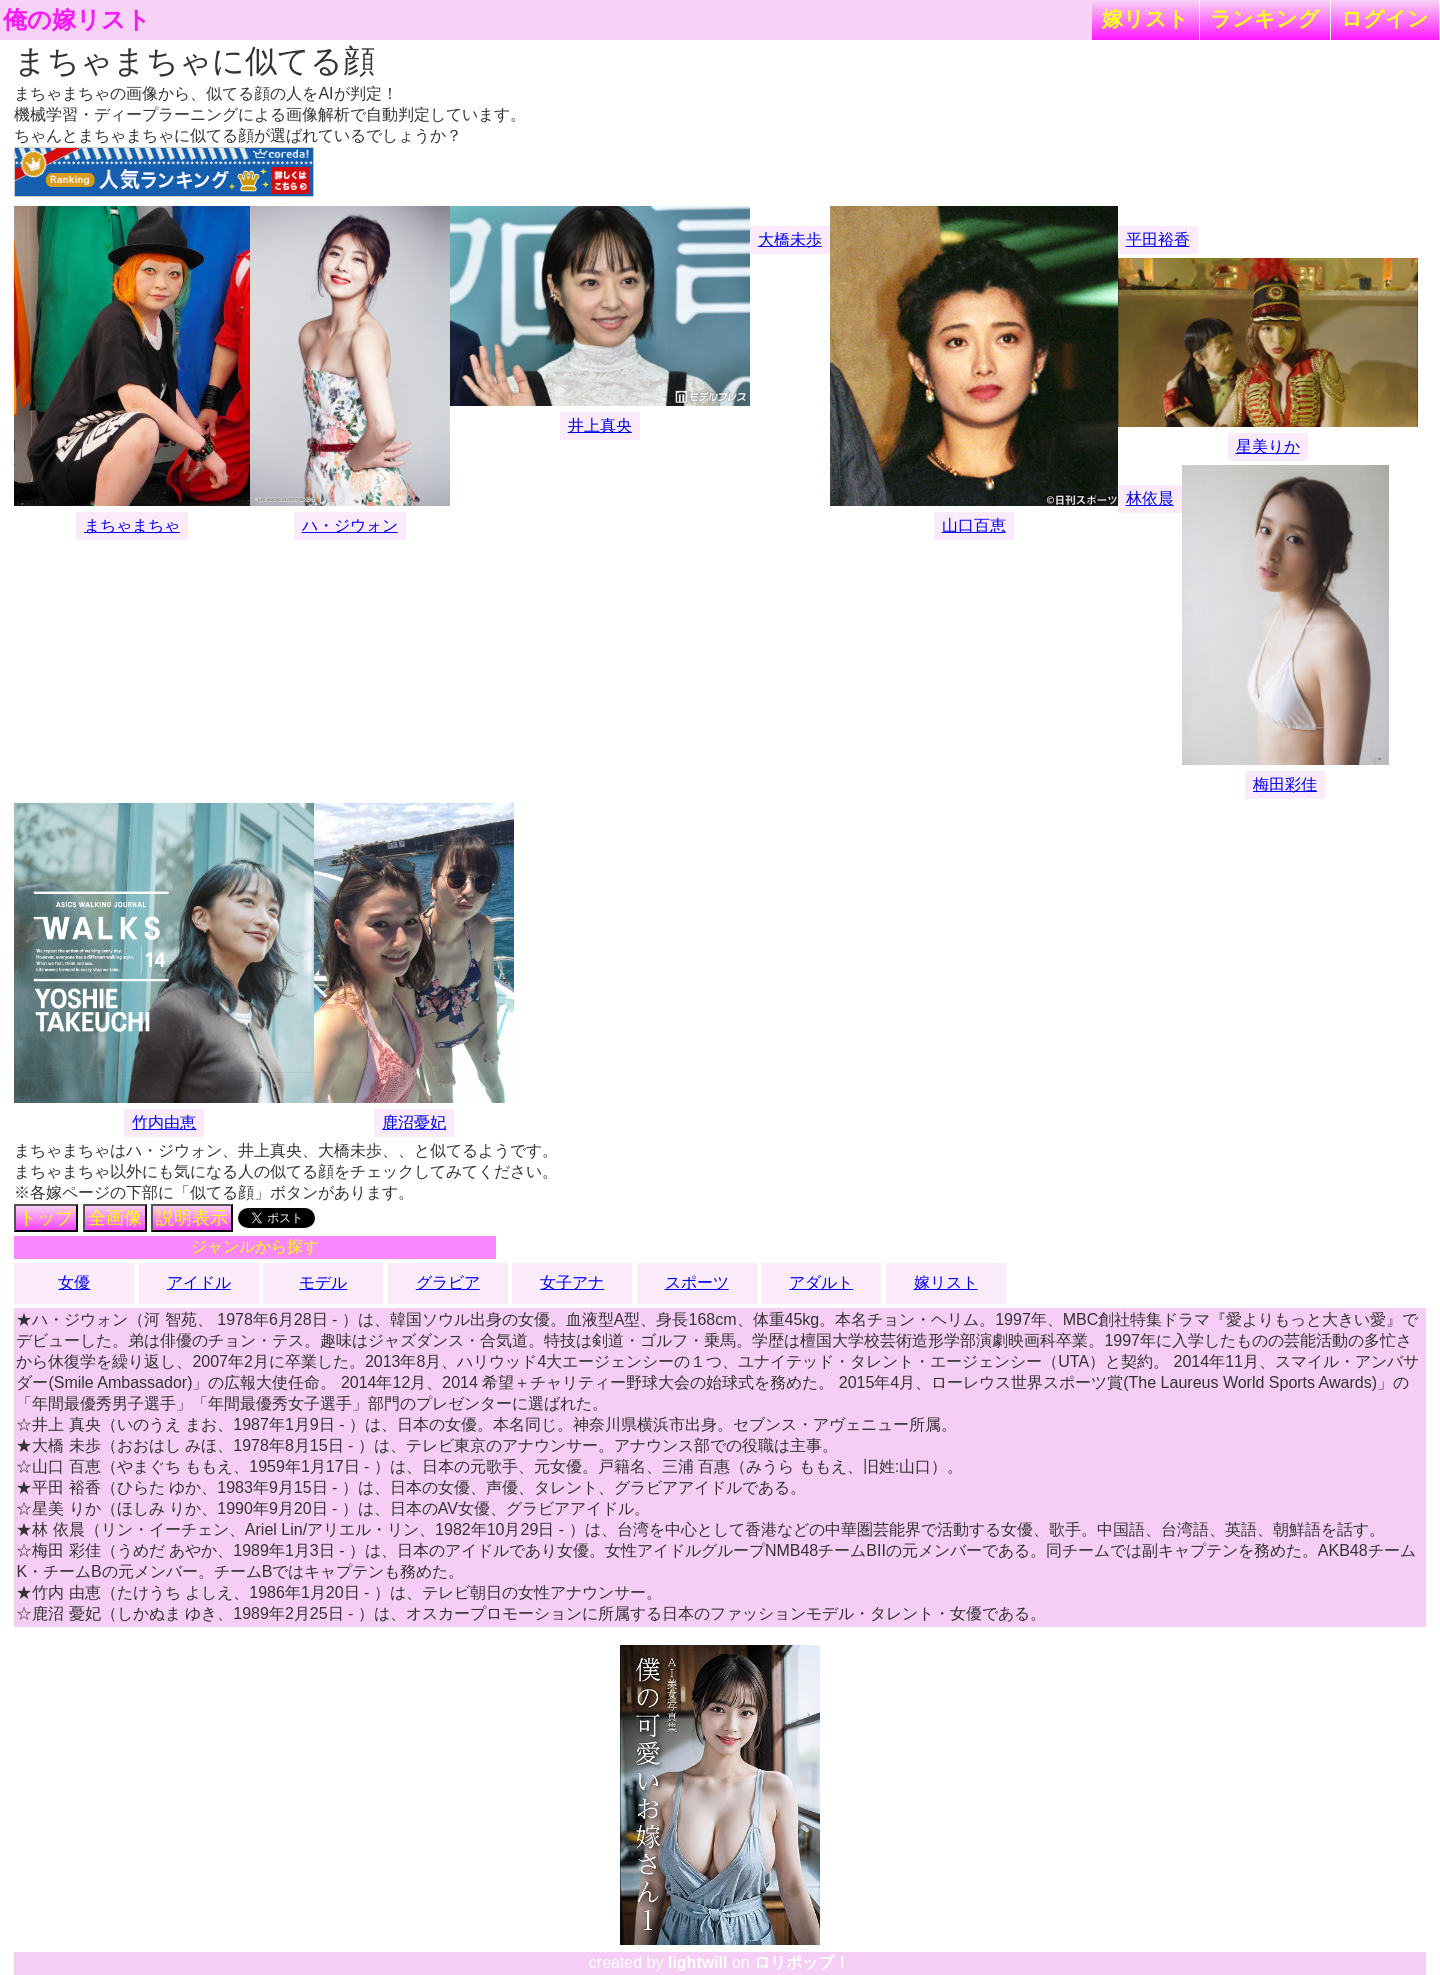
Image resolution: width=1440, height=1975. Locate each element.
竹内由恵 (164, 1122)
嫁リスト (1145, 18)
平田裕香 (1158, 239)
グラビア (448, 1282)
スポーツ (697, 1282)
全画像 (115, 1218)
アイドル (199, 1282)
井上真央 (600, 425)
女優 (74, 1282)
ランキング (1265, 18)
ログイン (1385, 18)
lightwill (698, 1962)
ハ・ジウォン (350, 525)
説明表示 (192, 1218)
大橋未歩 (790, 239)
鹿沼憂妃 (414, 1122)
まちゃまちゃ (132, 525)
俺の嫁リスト (77, 20)
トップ (46, 1218)
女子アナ (572, 1282)
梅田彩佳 (1285, 784)
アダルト (821, 1282)
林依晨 (1150, 498)
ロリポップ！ (802, 1962)
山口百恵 (974, 525)
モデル (323, 1282)
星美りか (1268, 446)
